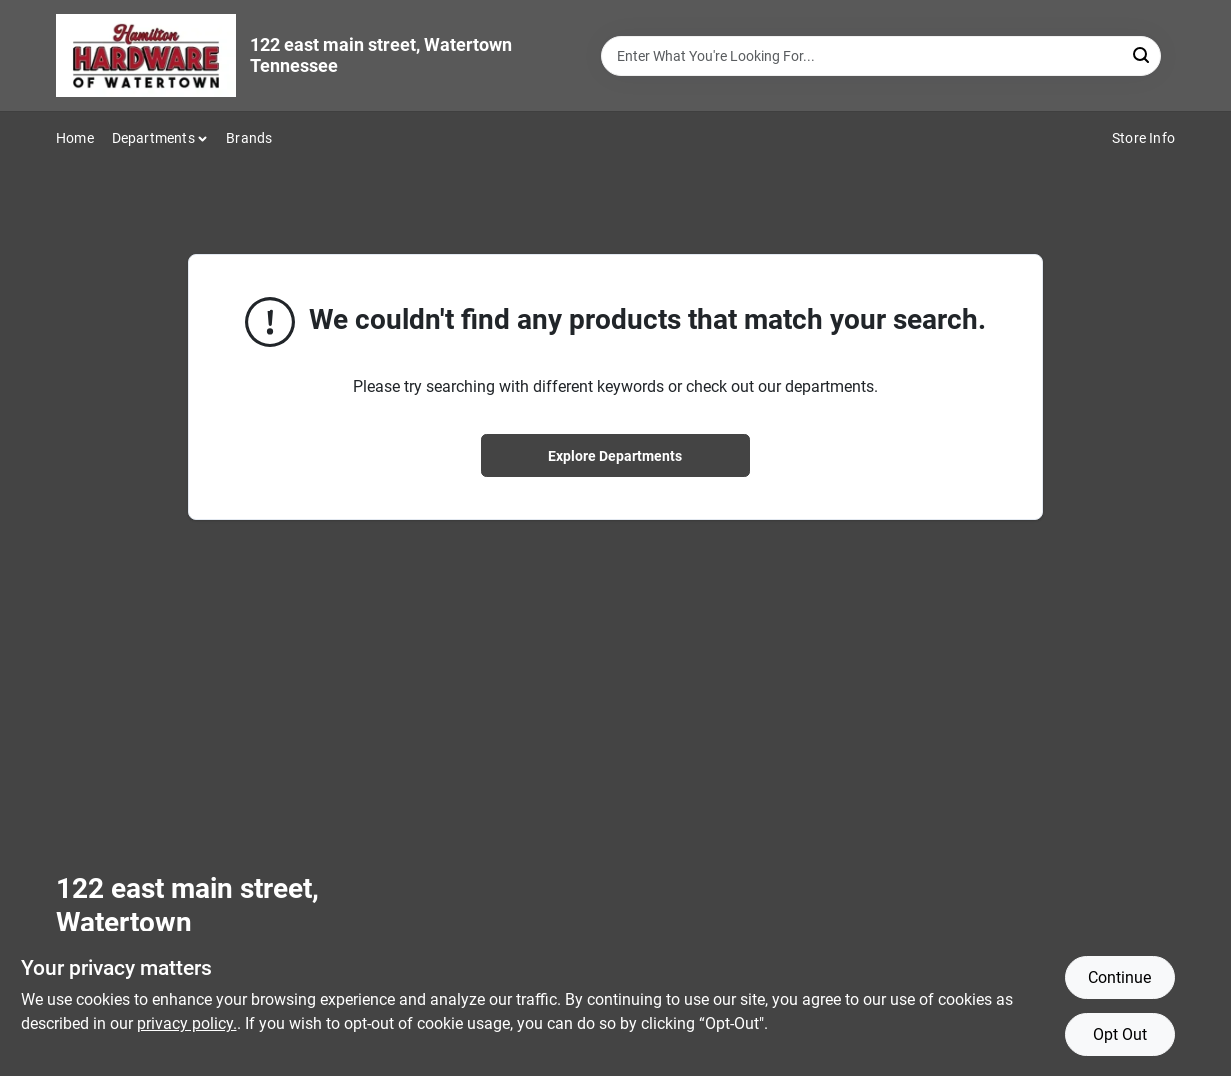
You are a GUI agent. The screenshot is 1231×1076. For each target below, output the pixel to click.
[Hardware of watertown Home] (146, 55)
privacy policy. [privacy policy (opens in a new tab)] (187, 1023)
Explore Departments (615, 456)
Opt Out (1120, 1034)
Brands (249, 138)
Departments (153, 138)
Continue (1119, 977)
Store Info (1143, 138)
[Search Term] (881, 56)
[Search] (1142, 54)
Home (75, 138)
